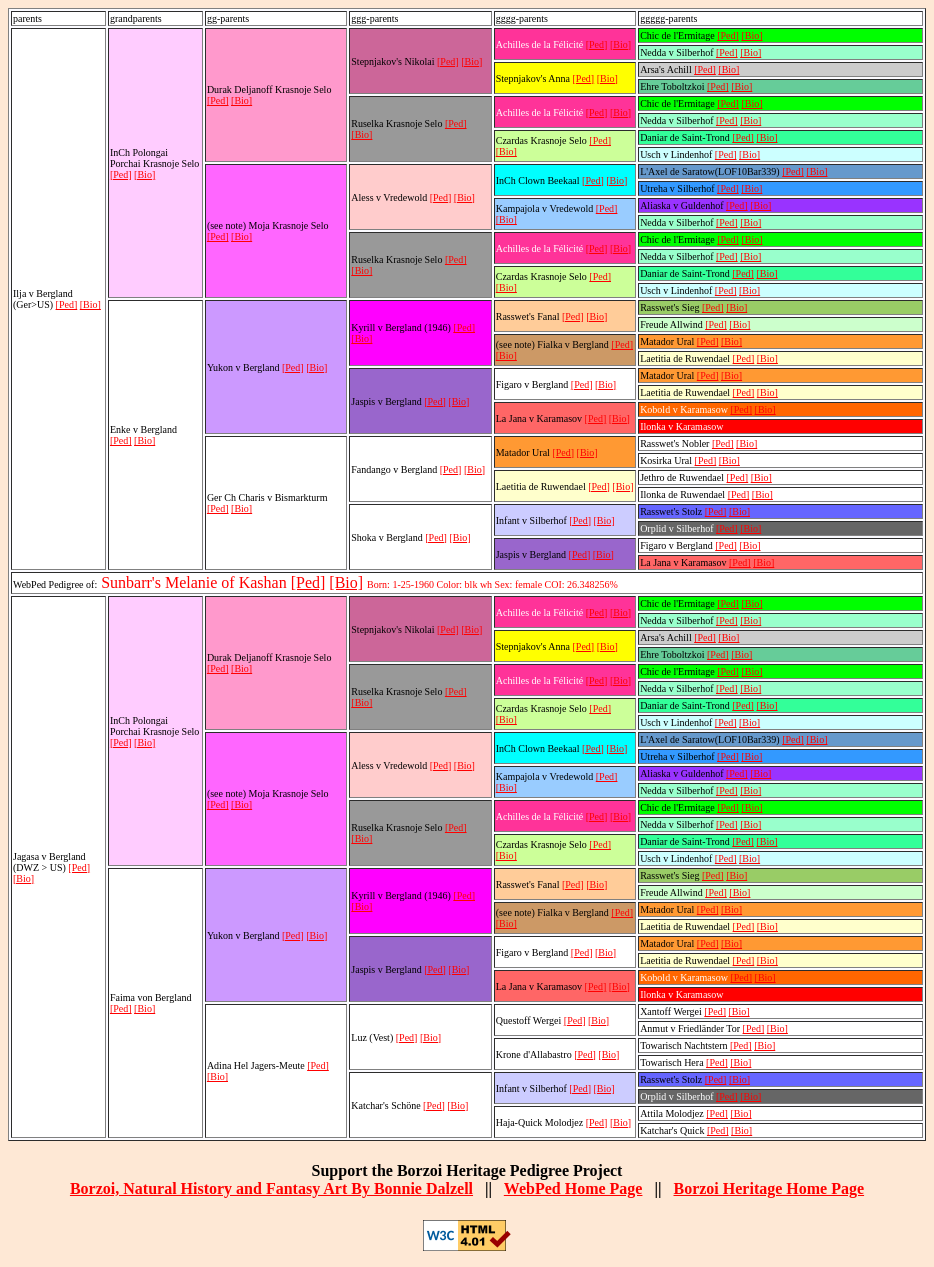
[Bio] (90, 304)
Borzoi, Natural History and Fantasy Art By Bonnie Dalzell (271, 1188)
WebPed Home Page (573, 1188)
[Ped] (67, 304)
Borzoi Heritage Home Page (768, 1188)
